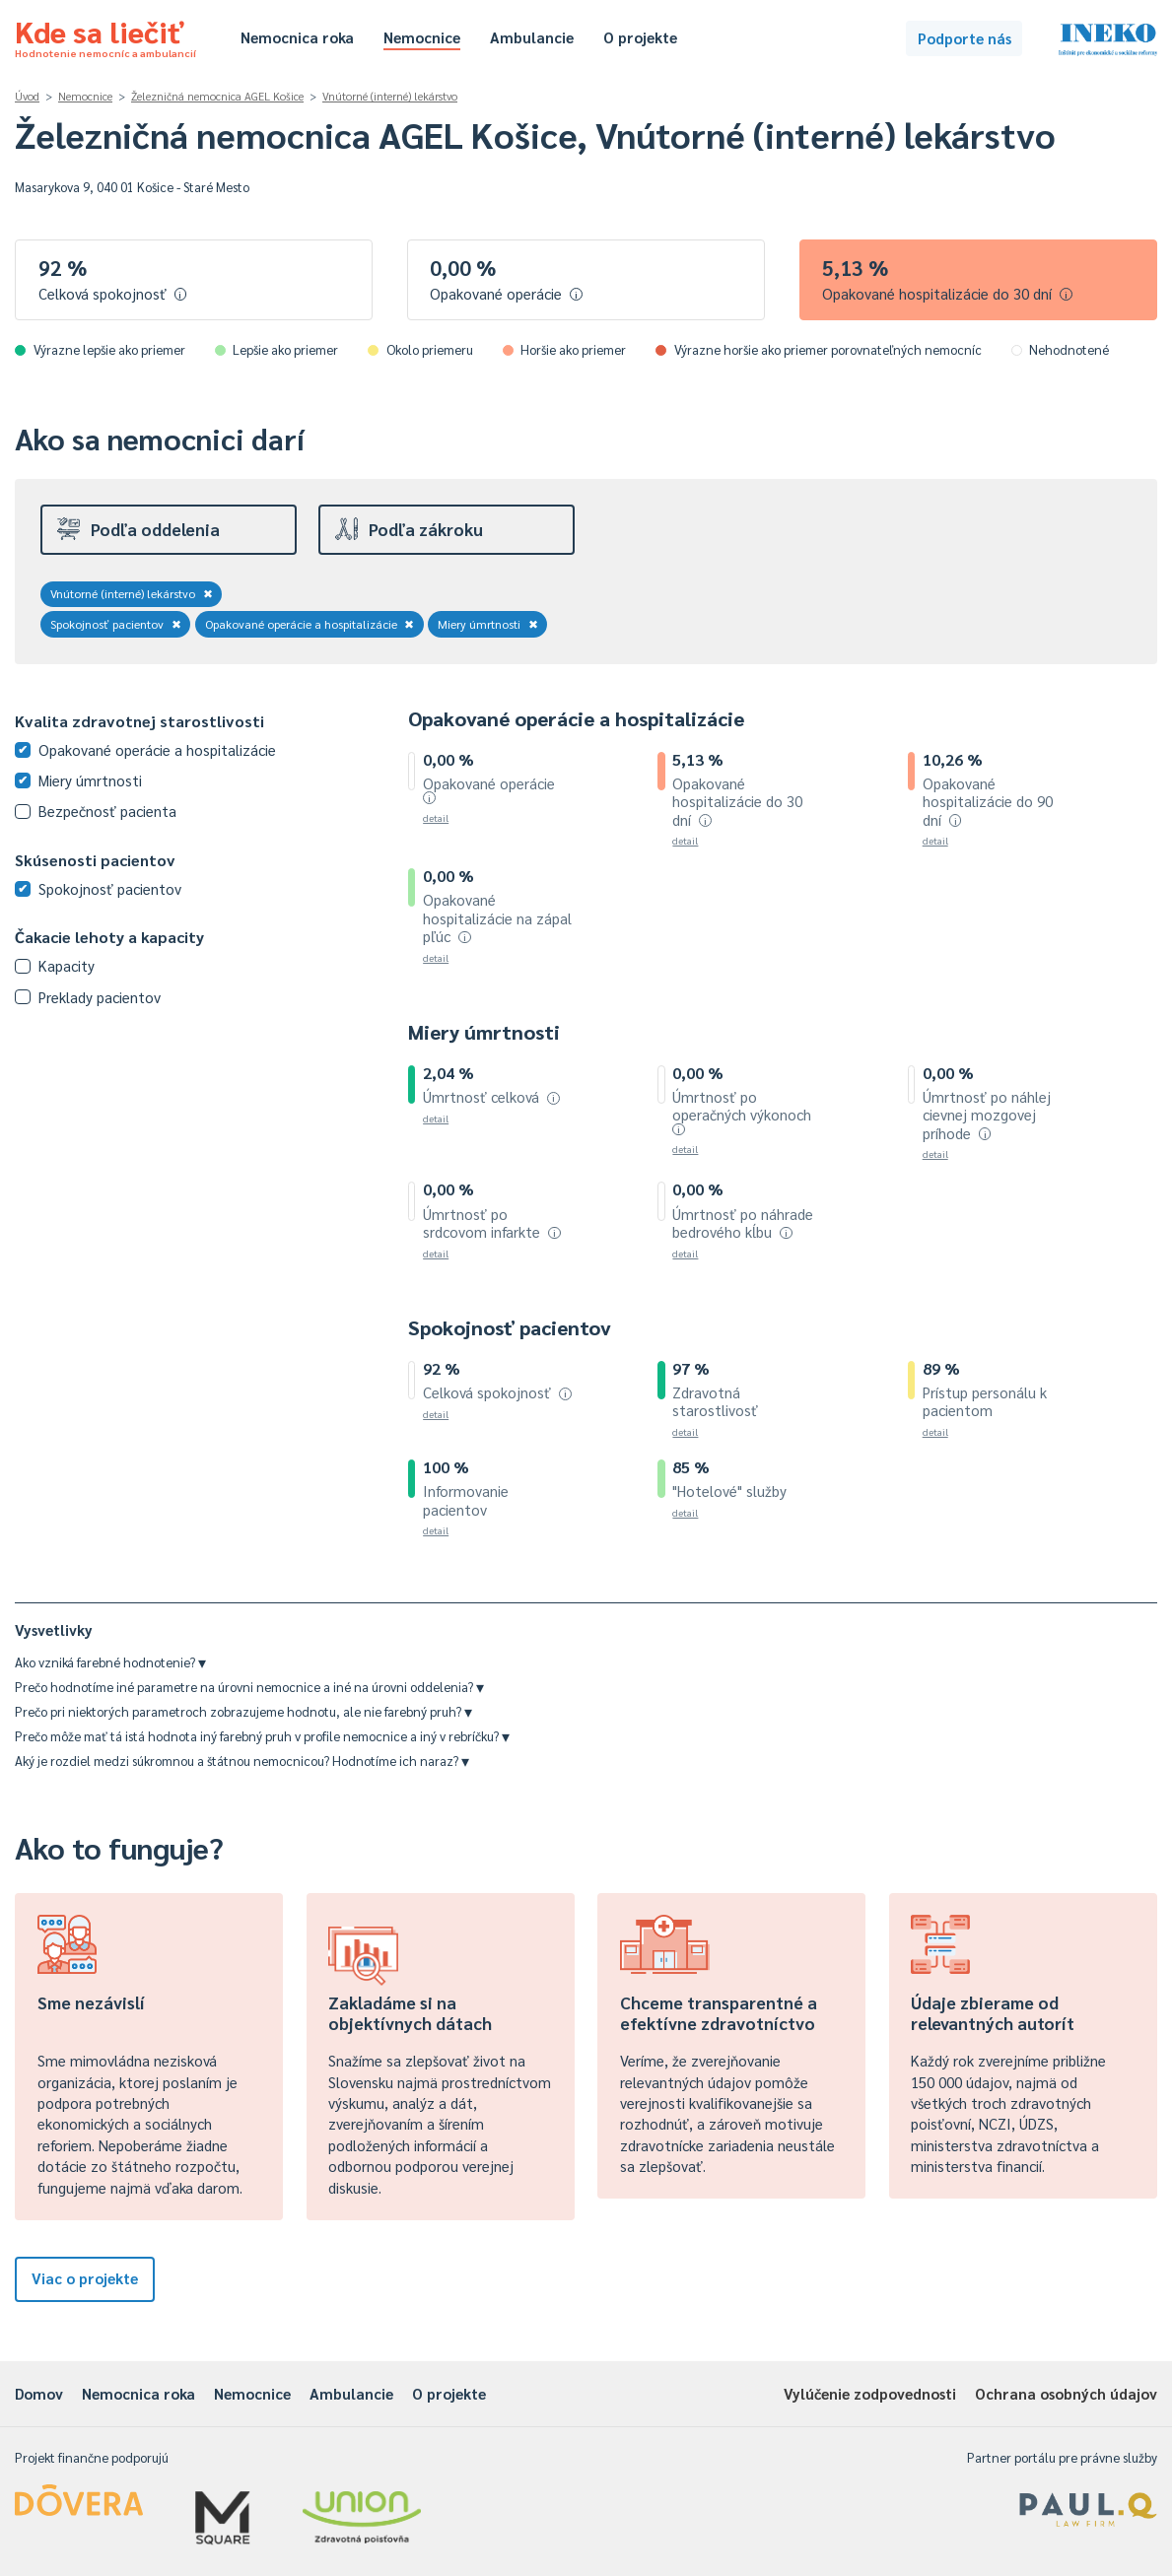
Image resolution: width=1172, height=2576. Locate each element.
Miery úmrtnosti (488, 624)
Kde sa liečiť (105, 35)
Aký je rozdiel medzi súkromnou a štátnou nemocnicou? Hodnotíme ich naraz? (242, 1760)
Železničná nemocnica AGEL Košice (217, 96)
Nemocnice (421, 37)
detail (435, 817)
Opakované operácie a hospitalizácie (310, 624)
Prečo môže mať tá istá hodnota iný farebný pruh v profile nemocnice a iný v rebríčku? (262, 1736)
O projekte (640, 37)
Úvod (27, 96)
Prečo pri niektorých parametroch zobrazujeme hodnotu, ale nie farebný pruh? (243, 1711)
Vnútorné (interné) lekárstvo (389, 96)
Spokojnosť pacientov (115, 624)
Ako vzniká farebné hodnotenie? (110, 1662)
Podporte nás (964, 38)
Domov (39, 2393)
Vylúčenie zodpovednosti (870, 2393)
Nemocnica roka (297, 37)
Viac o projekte (85, 2278)
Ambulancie (532, 37)
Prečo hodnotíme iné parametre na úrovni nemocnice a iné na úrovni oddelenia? (249, 1686)
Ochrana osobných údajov (1066, 2393)
